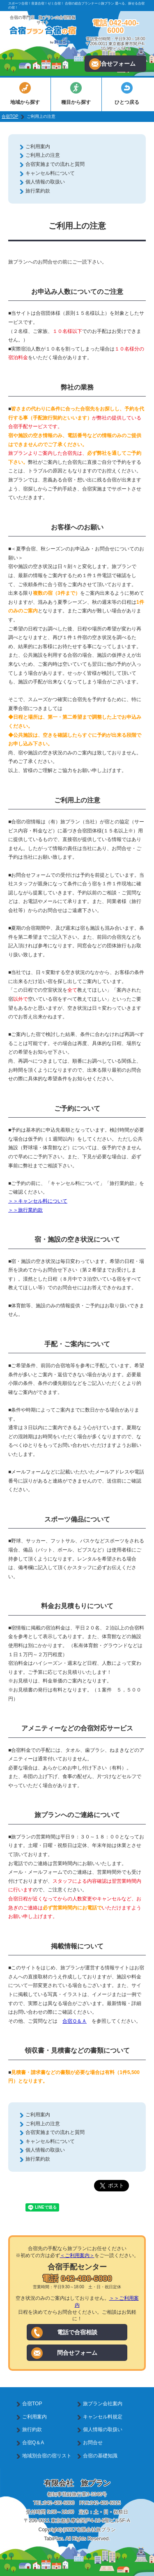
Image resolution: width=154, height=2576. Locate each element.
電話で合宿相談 (64, 2332)
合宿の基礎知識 (100, 2456)
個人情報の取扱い (45, 182)
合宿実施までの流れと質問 (55, 164)
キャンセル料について (50, 173)
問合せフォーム (112, 64)
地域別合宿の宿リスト (46, 2456)
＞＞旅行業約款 (25, 1210)
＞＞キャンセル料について (37, 1201)
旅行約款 (32, 2429)
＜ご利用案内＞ (77, 2255)
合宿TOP (10, 116)
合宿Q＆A (33, 2442)
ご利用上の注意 (42, 155)
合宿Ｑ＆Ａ (74, 2021)
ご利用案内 (37, 146)
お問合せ (93, 2442)
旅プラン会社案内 (102, 2403)
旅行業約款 (37, 191)
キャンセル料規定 (102, 2417)
